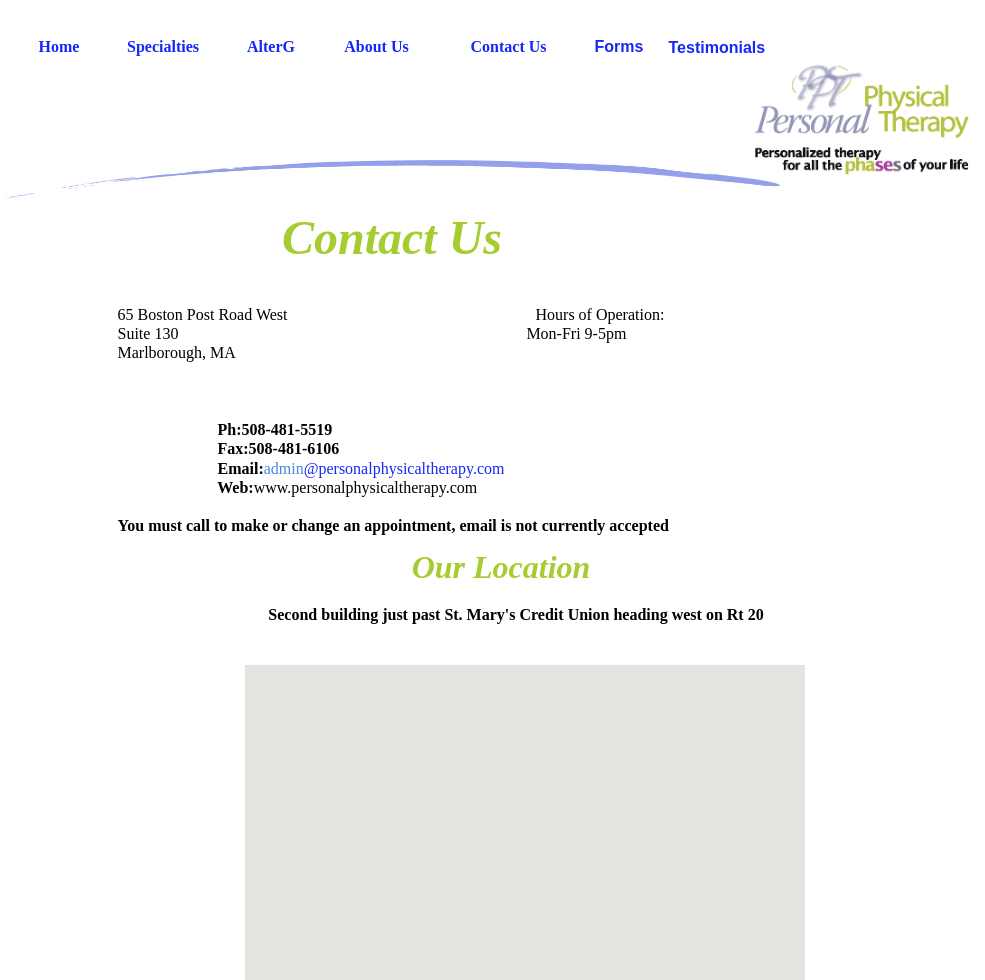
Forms (619, 46)
